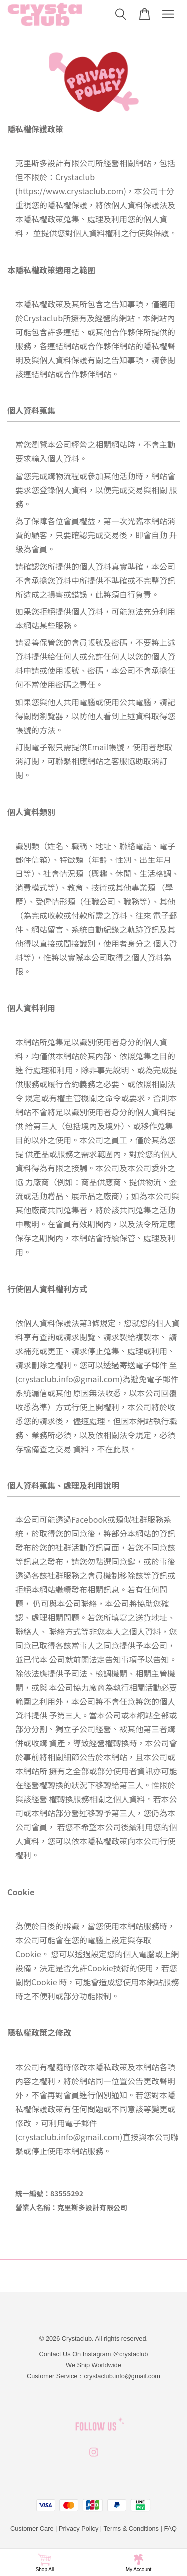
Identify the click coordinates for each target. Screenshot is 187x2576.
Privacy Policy (78, 2528)
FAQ (170, 2528)
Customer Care (31, 2528)
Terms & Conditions (131, 2528)
